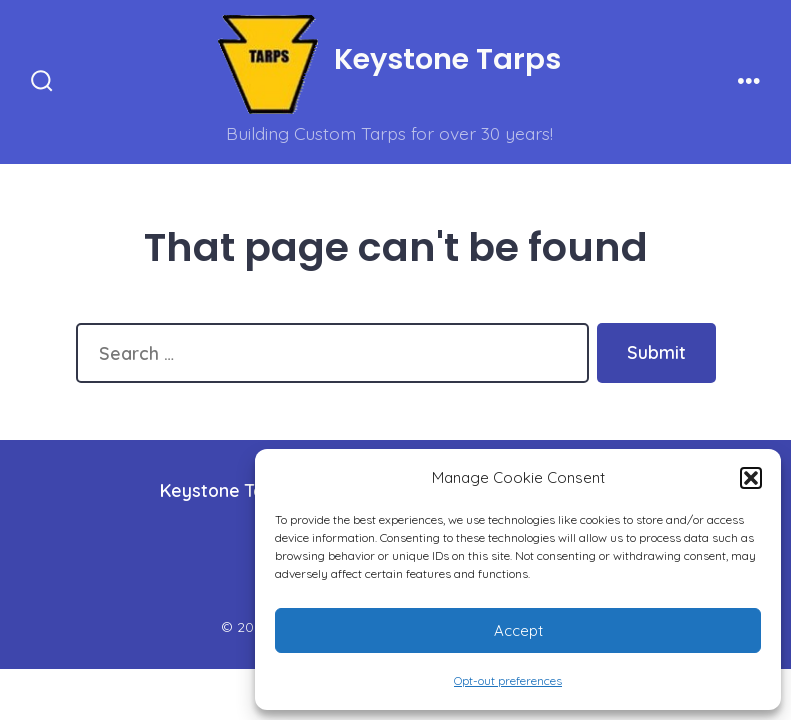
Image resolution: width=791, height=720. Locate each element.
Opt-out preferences (508, 680)
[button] (751, 478)
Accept (518, 630)
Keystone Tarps (225, 490)
